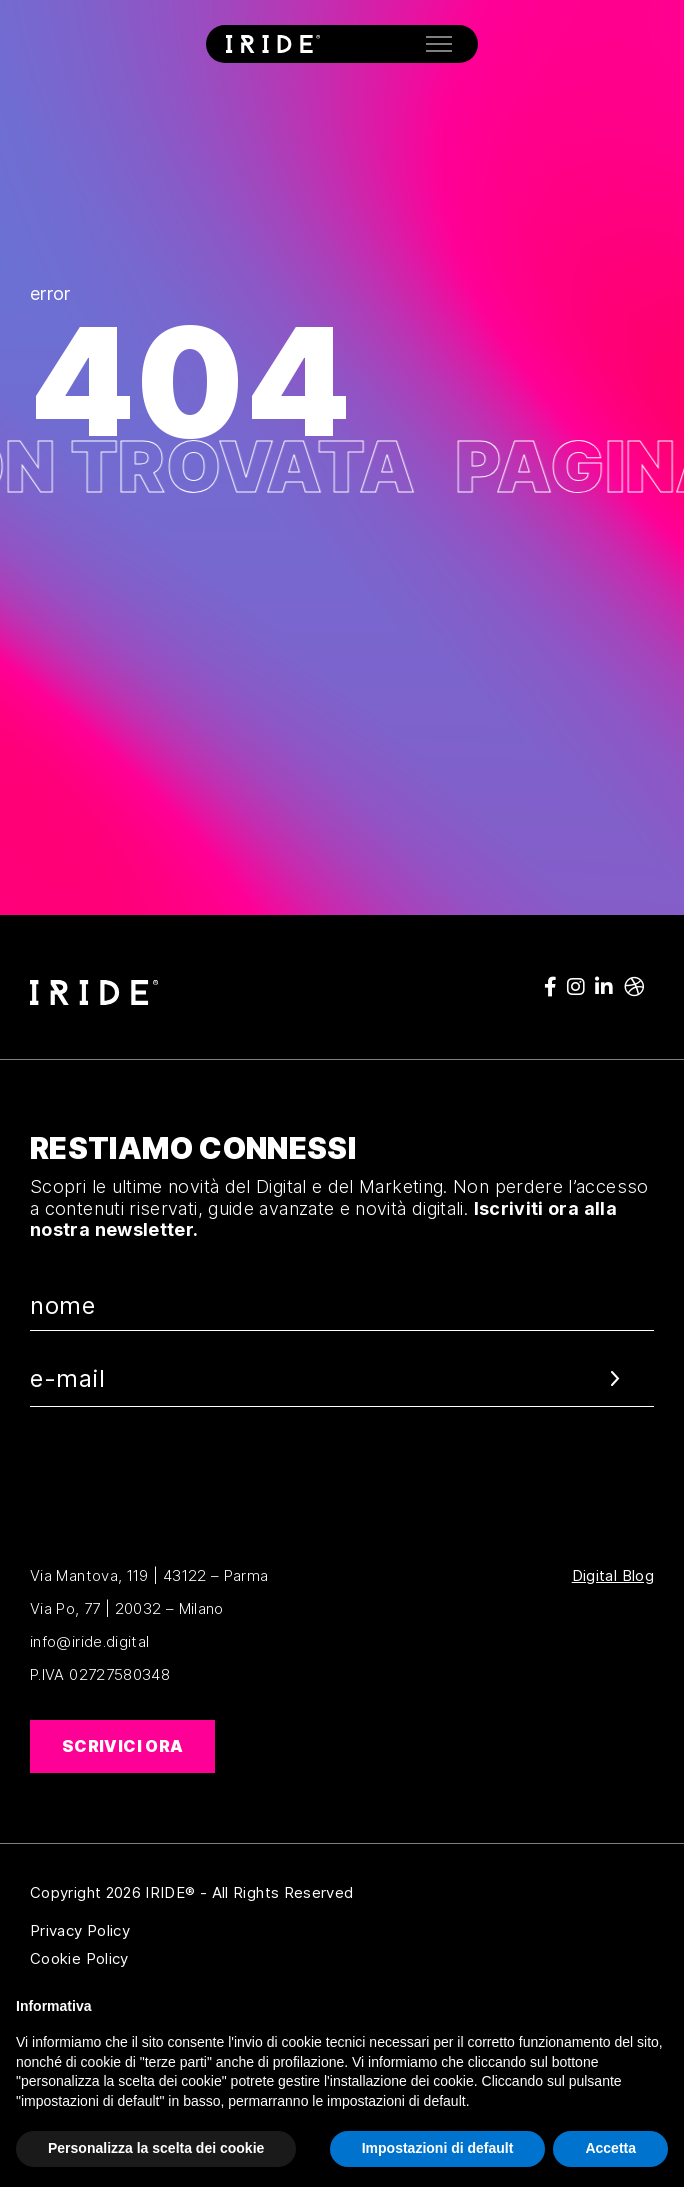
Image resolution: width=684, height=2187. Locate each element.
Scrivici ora (122, 1746)
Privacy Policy (176, 1931)
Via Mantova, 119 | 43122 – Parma (149, 1575)
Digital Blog (613, 1576)
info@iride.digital (89, 1641)
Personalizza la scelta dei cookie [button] (156, 2148)
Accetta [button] (610, 2148)
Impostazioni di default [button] (438, 2148)
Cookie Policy (176, 1959)
